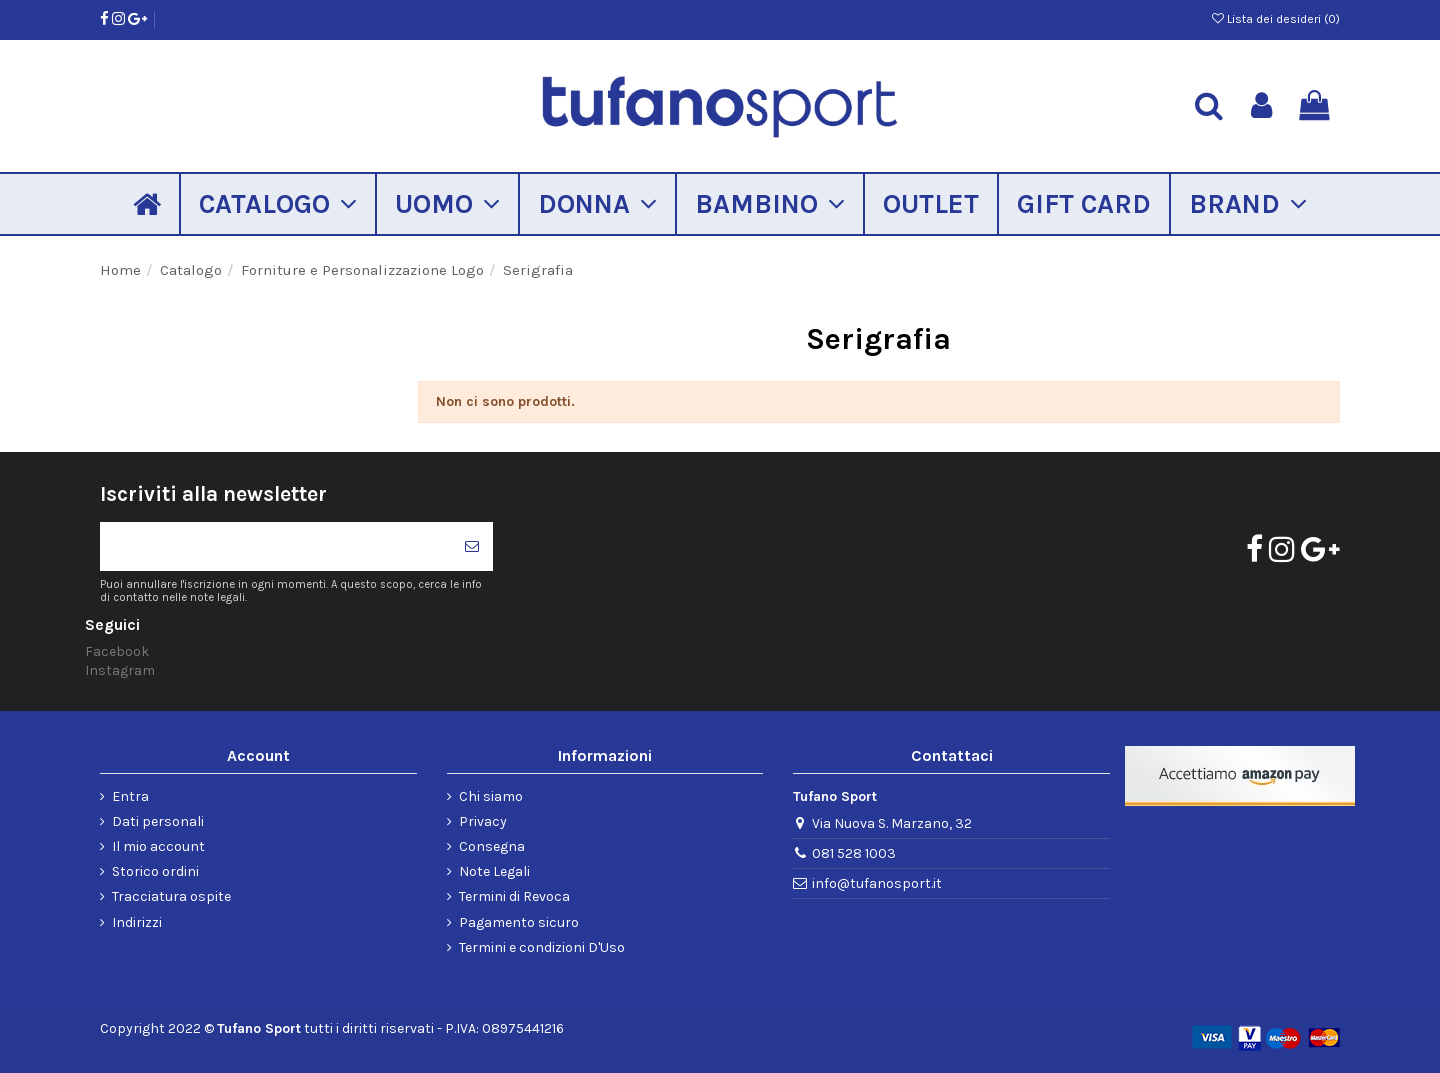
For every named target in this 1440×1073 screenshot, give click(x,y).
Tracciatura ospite (171, 896)
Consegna (492, 846)
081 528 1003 (854, 853)
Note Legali (494, 871)
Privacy (483, 821)
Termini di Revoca (514, 896)
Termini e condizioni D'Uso (542, 947)
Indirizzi (137, 922)
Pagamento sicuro (519, 922)
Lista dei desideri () (1276, 19)
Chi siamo (491, 796)
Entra (130, 796)
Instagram (120, 670)
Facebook (117, 651)
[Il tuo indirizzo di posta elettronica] (275, 546)
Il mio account (158, 846)
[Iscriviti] (472, 546)
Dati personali (158, 821)
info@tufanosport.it (877, 883)
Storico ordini (155, 871)
